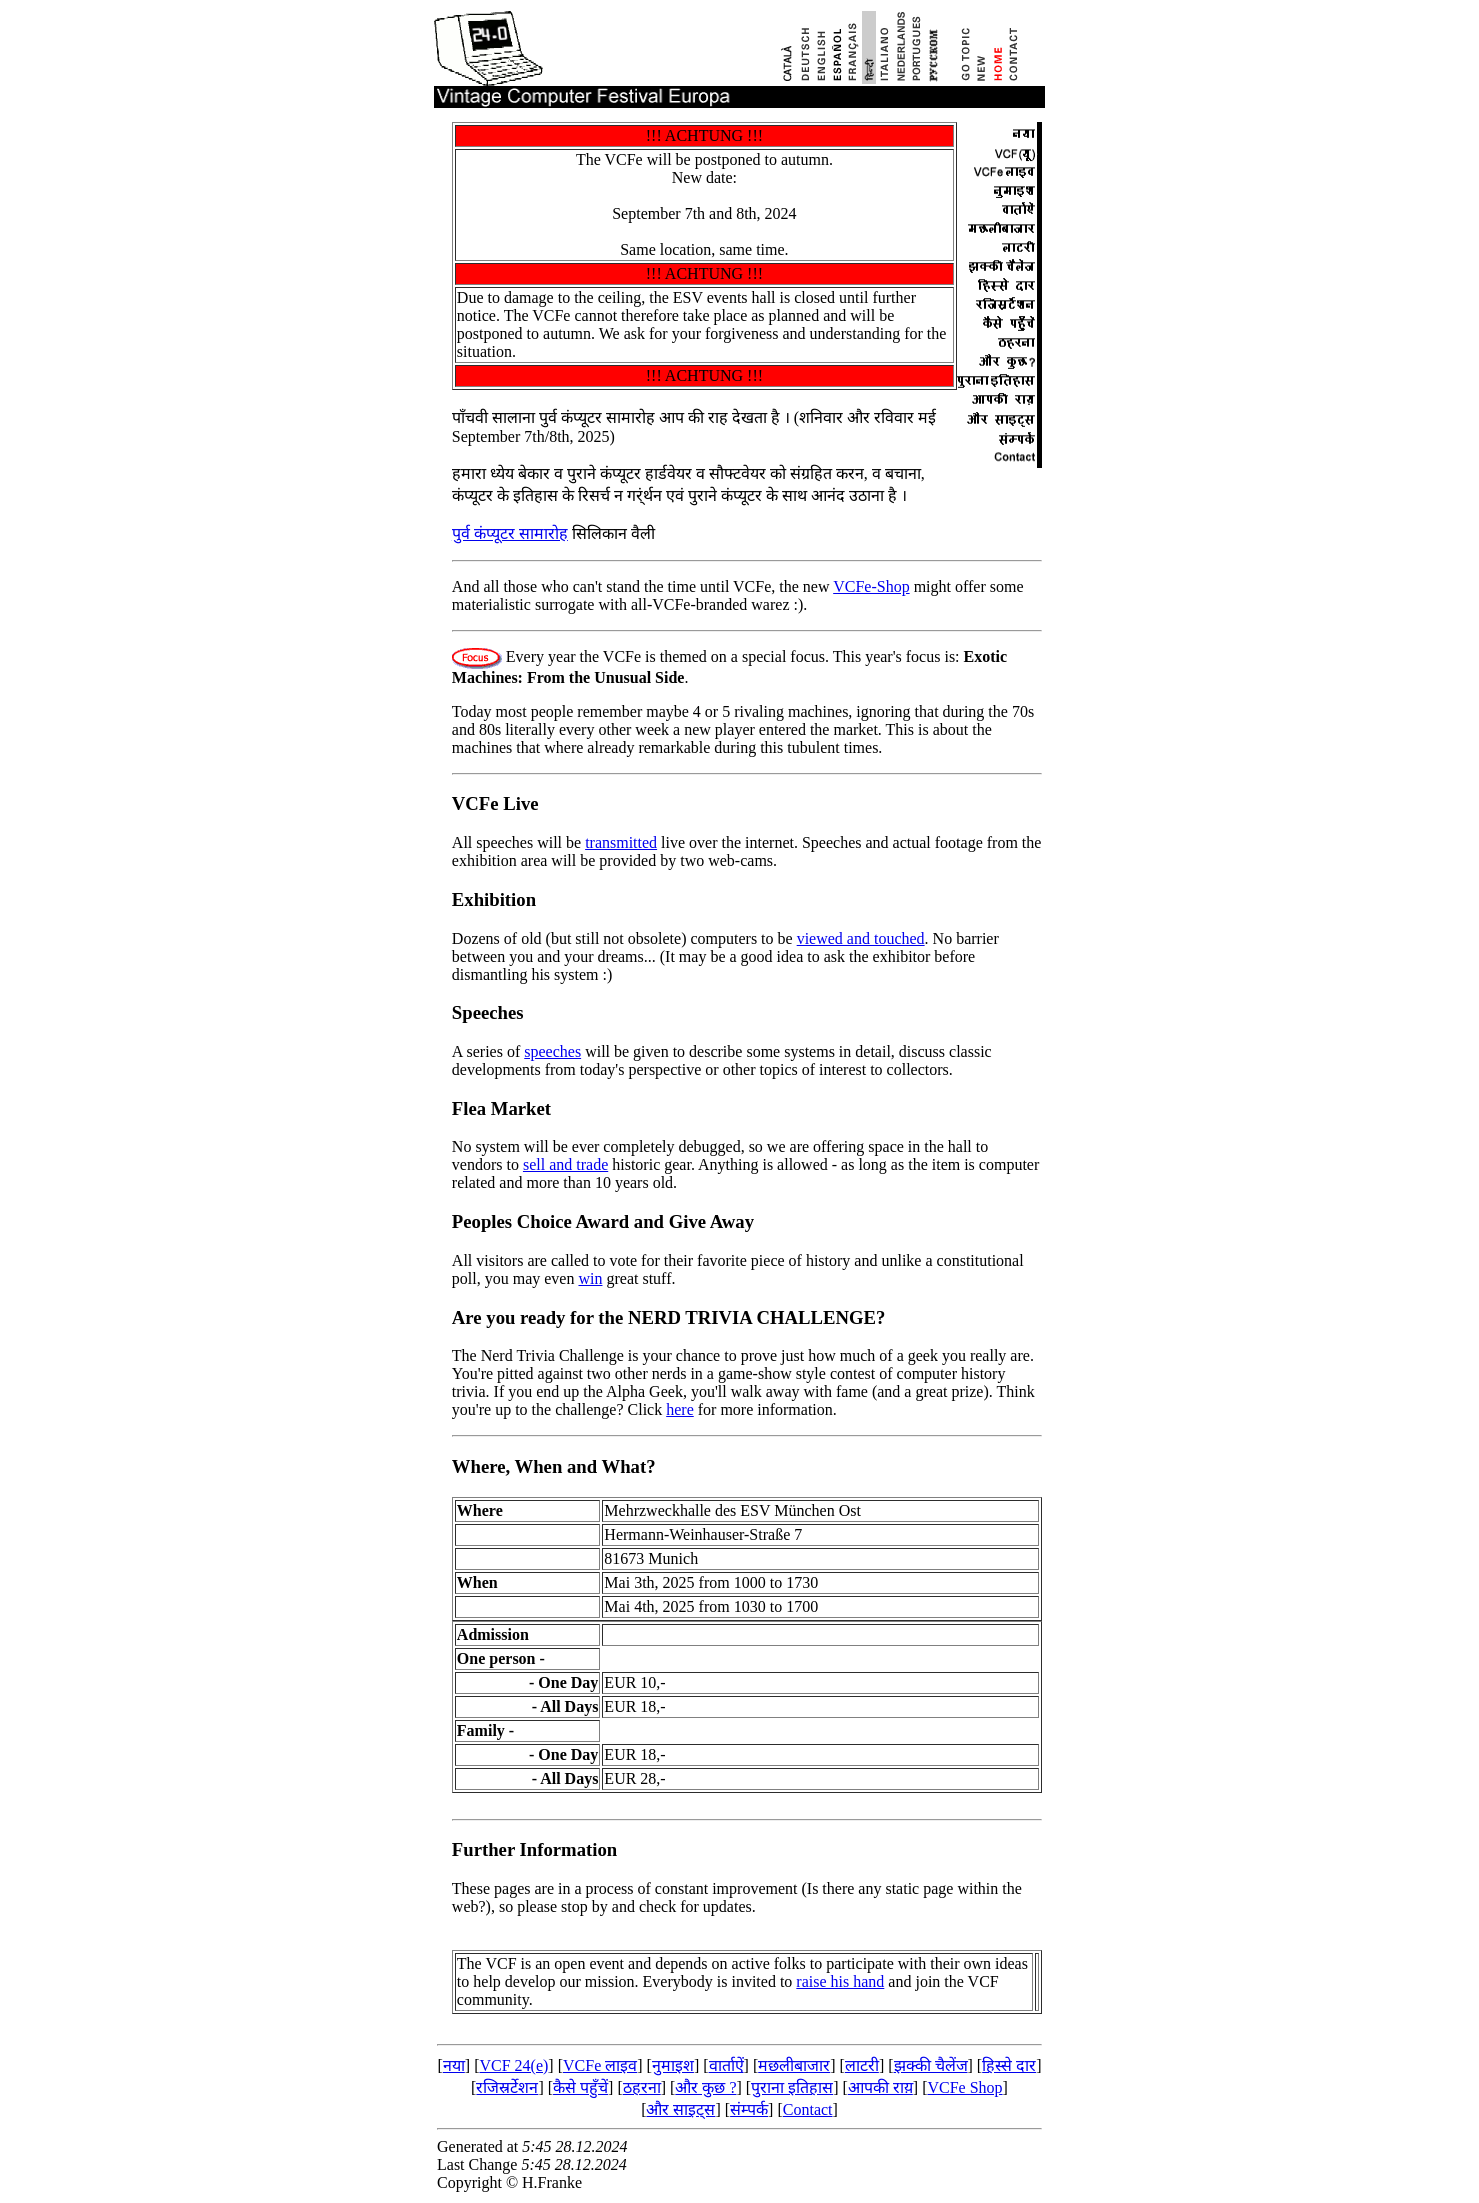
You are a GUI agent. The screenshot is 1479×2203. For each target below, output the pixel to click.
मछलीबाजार (794, 2065)
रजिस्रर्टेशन (507, 2087)
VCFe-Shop (871, 586)
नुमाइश (673, 2065)
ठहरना (642, 2087)
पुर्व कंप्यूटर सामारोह (510, 533)
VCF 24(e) (513, 2065)
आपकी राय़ (880, 2087)
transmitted (621, 842)
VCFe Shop (964, 2087)
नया (454, 2065)
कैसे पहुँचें (580, 2087)
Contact (808, 2109)
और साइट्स (680, 2109)
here (680, 1409)
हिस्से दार (1009, 2065)
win (590, 1278)
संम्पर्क (749, 2109)
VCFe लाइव (600, 2065)
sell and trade (565, 1164)
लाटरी (862, 2065)
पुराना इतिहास (792, 2087)
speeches (552, 1051)
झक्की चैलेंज (931, 2065)
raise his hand (840, 1981)
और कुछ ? (705, 2087)
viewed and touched (861, 938)
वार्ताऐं (726, 2065)
